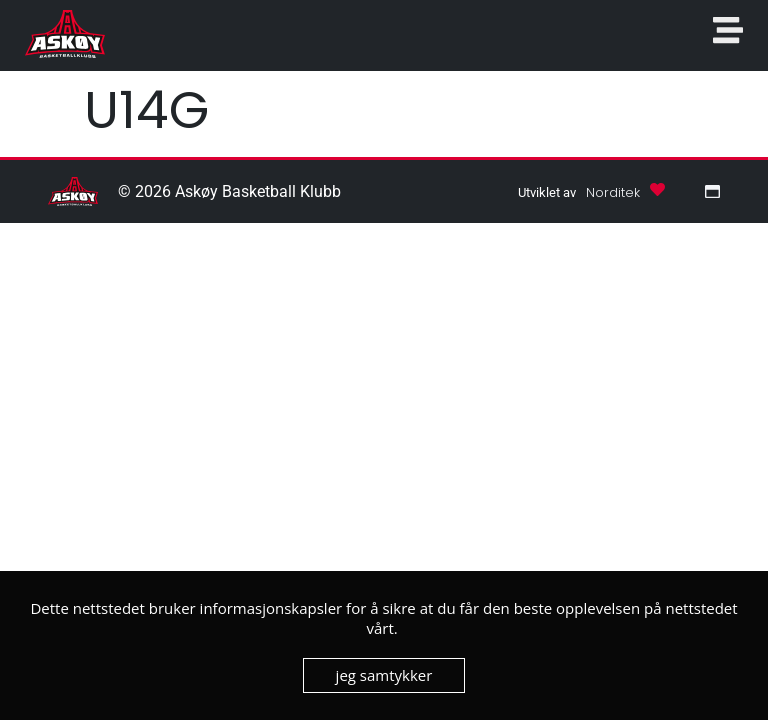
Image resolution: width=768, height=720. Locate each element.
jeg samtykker (384, 675)
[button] (613, 190)
